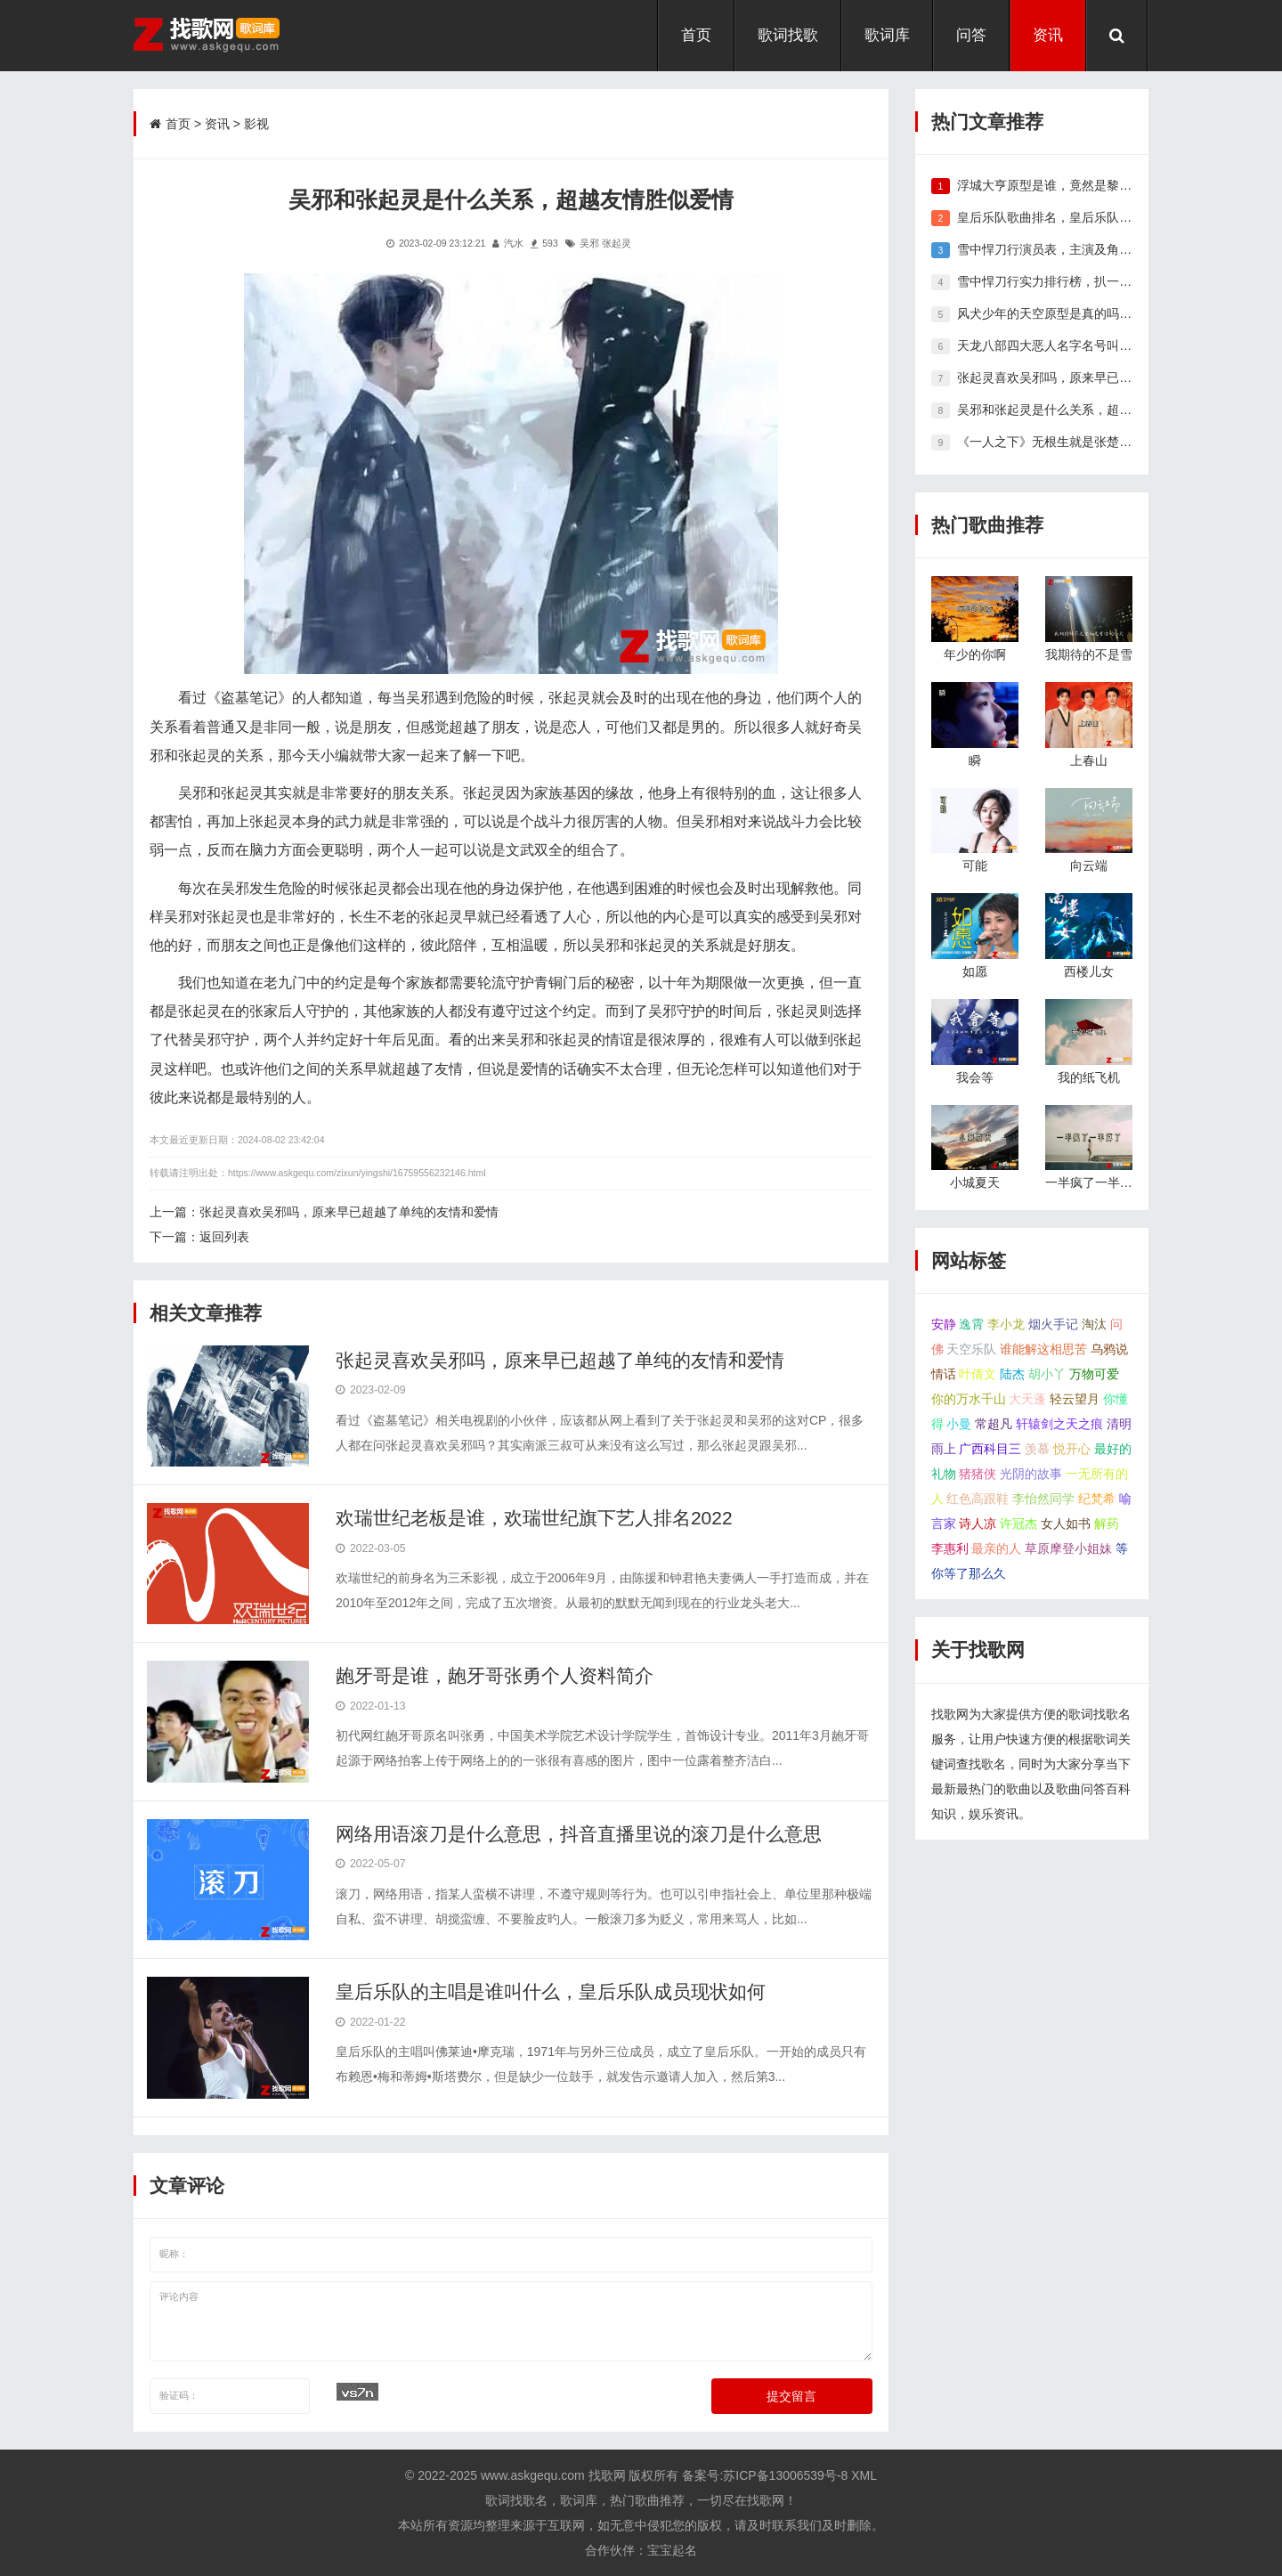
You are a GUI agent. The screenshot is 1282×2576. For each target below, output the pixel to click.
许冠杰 (1018, 1523)
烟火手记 (1053, 1324)
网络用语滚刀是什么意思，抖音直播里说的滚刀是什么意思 (579, 1834)
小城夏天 (975, 1182)
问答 (971, 35)
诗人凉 (977, 1523)
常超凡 (993, 1424)
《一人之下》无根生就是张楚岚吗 (1050, 442)
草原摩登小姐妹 (1068, 1548)
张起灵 (616, 243)
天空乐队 (971, 1349)
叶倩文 (977, 1374)
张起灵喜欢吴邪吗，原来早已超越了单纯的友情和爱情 (349, 1212)
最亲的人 (996, 1548)
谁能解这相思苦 (1043, 1349)
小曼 (958, 1424)
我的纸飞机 (1089, 1077)
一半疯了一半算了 (1095, 1182)
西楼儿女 (1089, 971)
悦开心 (1072, 1449)
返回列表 (224, 1237)
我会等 (975, 1077)
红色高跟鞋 (977, 1498)
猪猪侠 (977, 1474)
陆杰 (1012, 1374)
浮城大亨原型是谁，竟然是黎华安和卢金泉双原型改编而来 (1119, 185)
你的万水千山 (968, 1399)
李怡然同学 (1043, 1498)
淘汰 (1094, 1324)
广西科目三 (990, 1449)
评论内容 (511, 2321)
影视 (256, 124)
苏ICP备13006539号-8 (785, 2475)
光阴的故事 (1031, 1474)
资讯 (1048, 35)
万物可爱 (1094, 1374)
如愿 (974, 971)
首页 (696, 35)
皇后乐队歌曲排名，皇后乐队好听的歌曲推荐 (1081, 217)
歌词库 (887, 35)
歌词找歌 (788, 35)
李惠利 (950, 1548)
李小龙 (1006, 1324)
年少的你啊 (975, 654)
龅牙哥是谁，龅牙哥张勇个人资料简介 (494, 1675)
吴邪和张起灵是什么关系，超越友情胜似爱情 (1081, 409)
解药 (1106, 1523)
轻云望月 (1074, 1399)
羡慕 (1037, 1449)
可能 (974, 865)
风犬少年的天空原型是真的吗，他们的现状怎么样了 (1100, 313)
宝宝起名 (672, 2550)
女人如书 (1066, 1523)
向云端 (1089, 865)
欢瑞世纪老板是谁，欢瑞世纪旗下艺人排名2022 (534, 1517)
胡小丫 (1047, 1374)
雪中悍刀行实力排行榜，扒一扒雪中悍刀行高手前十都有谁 (1119, 281)
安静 (943, 1324)
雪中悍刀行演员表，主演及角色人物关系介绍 (1081, 249)
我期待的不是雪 (1088, 654)
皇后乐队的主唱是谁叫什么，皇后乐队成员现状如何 (551, 1991)
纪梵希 (1097, 1498)
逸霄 (971, 1324)
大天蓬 (1027, 1399)
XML (864, 2475)
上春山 (1089, 760)
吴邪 (589, 243)
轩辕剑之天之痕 (1059, 1424)
